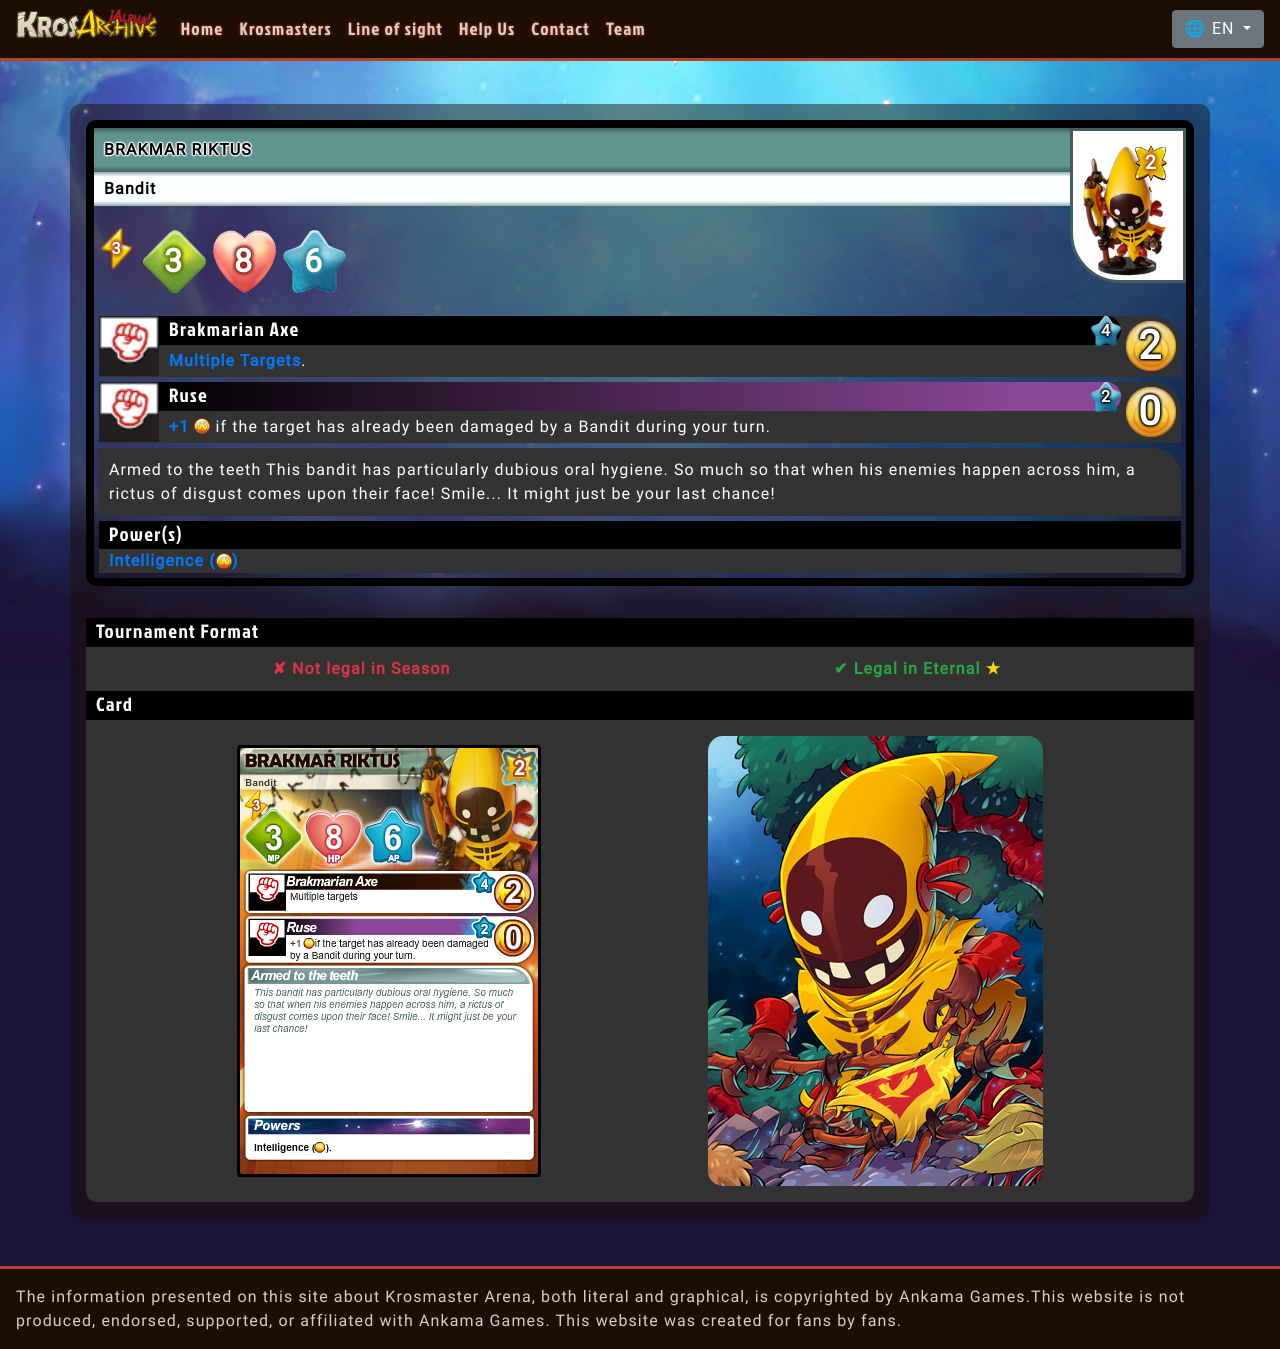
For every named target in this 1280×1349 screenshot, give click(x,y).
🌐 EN (1212, 28)
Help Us (487, 28)
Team (626, 28)
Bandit (130, 188)
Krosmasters (286, 28)
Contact (560, 28)
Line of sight (395, 28)
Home (202, 28)
